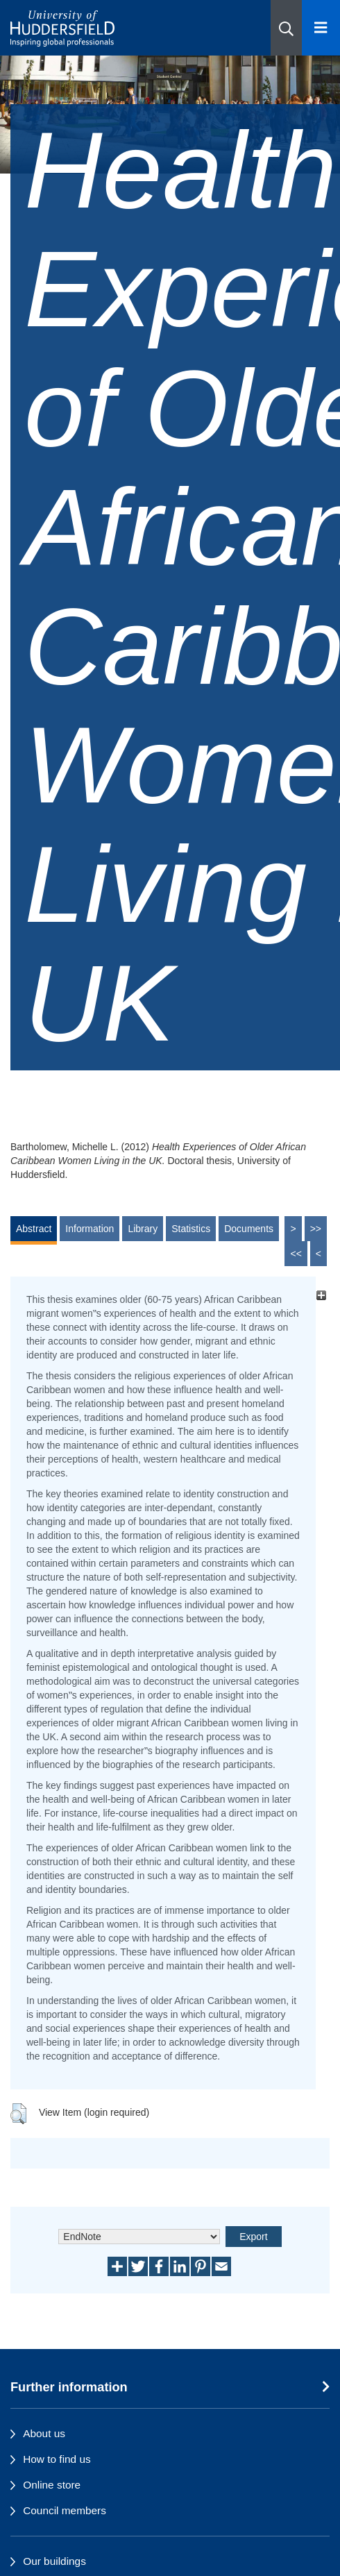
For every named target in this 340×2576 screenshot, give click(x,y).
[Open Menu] (321, 28)
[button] (286, 28)
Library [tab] (143, 1228)
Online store (51, 2485)
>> (315, 1228)
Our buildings (54, 2561)
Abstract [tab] (33, 1228)
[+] (321, 1295)
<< (295, 1253)
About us (44, 2433)
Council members (64, 2510)
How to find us (57, 2459)
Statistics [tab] (190, 1228)
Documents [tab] (248, 1228)
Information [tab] (89, 1228)
